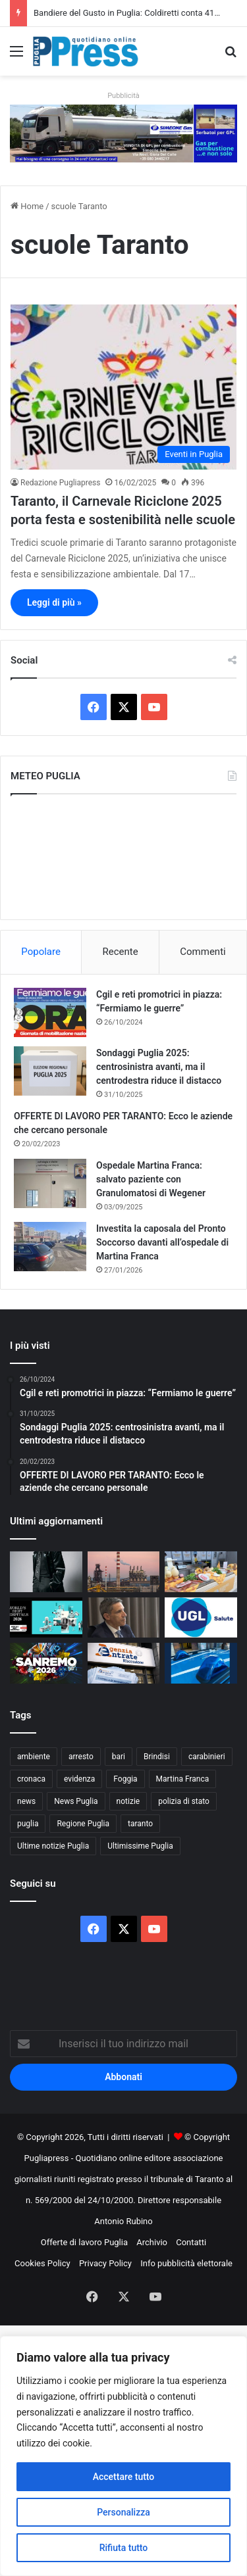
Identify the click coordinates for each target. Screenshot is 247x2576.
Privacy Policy (105, 2263)
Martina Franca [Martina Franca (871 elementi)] (182, 1779)
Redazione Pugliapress (60, 482)
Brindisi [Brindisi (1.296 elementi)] (157, 1756)
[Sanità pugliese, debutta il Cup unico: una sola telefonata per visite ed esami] (124, 1617)
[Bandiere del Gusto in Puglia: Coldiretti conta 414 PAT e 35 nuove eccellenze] (201, 1571)
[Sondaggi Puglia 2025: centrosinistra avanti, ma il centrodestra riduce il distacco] (50, 1071)
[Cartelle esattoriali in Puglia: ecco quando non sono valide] (124, 1663)
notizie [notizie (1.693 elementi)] (128, 1801)
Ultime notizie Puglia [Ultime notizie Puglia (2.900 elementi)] (53, 1846)
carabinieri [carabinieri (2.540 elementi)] (206, 1756)
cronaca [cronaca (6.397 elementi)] (31, 1779)
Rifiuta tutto (123, 2547)
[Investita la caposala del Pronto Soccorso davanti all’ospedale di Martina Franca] (50, 1246)
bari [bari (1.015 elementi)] (118, 1756)
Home (27, 206)
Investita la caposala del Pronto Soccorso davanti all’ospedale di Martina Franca (162, 1242)
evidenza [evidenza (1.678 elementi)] (79, 1779)
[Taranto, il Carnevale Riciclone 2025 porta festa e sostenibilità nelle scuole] (123, 387)
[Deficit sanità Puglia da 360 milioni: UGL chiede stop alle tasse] (201, 1617)
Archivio (151, 2242)
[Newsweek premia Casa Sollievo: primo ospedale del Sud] (46, 1617)
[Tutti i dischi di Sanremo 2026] (46, 1571)
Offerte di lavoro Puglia (84, 2242)
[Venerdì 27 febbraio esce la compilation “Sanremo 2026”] (46, 1663)
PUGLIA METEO (123, 857)
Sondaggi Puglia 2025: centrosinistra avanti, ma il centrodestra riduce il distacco (158, 1067)
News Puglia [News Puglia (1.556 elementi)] (75, 1801)
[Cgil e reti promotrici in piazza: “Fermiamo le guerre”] (50, 1012)
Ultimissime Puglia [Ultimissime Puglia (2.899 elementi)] (140, 1846)
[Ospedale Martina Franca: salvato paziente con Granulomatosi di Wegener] (50, 1183)
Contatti (191, 2242)
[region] (123, 2456)
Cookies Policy (42, 2263)
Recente (120, 952)
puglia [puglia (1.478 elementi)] (27, 1823)
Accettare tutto (124, 2476)
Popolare (41, 952)
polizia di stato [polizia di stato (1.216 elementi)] (183, 1801)
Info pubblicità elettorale (186, 2263)
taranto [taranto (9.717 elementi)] (140, 1823)
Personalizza (123, 2512)
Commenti (202, 952)
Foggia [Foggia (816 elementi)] (125, 1779)
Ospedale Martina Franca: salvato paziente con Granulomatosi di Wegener (151, 1179)
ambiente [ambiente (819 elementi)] (33, 1756)
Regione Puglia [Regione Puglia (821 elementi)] (83, 1823)
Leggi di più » (54, 602)
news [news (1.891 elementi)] (26, 1801)
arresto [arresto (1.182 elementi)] (81, 1756)
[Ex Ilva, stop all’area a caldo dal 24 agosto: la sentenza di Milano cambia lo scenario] (124, 1571)
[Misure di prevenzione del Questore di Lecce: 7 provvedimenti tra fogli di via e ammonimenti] (201, 1663)
